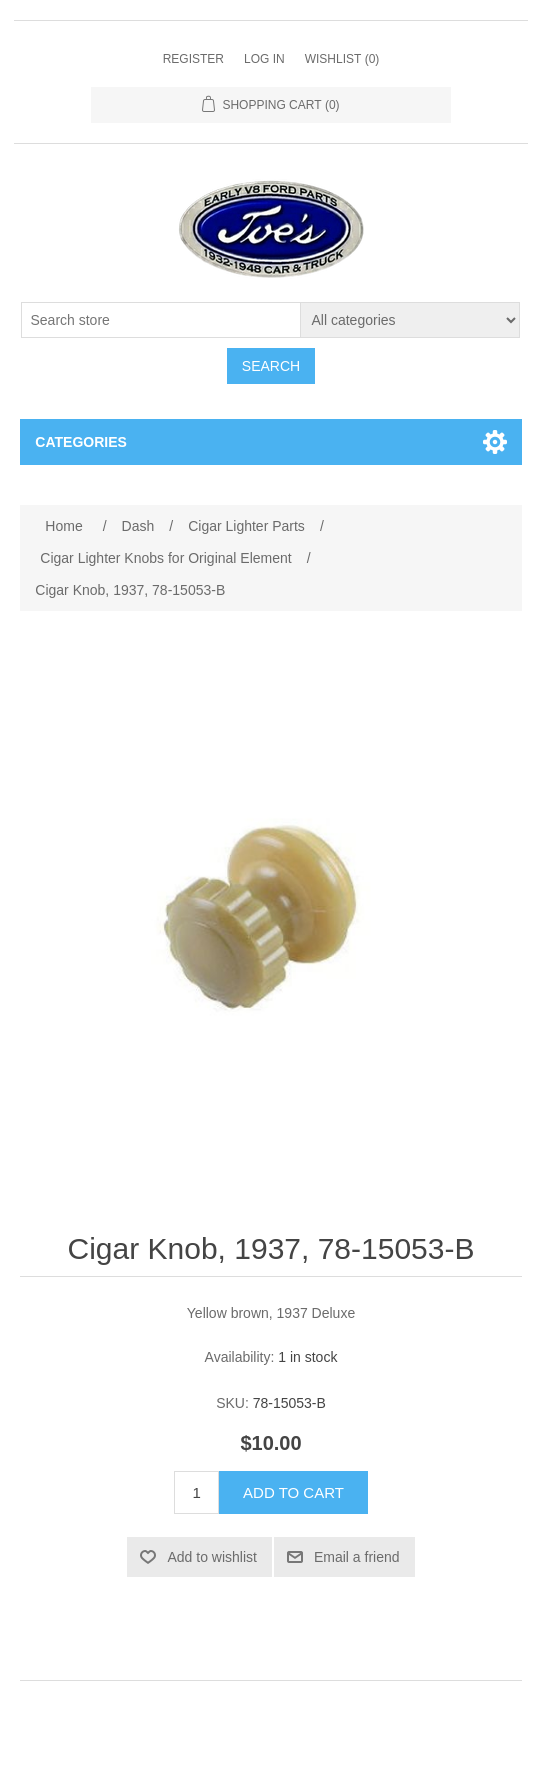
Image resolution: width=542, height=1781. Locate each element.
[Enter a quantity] (196, 1492)
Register (193, 59)
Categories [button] (81, 442)
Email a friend (357, 1557)
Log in (264, 59)
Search (271, 366)
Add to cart (293, 1492)
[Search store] (161, 320)
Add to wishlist (211, 1557)
